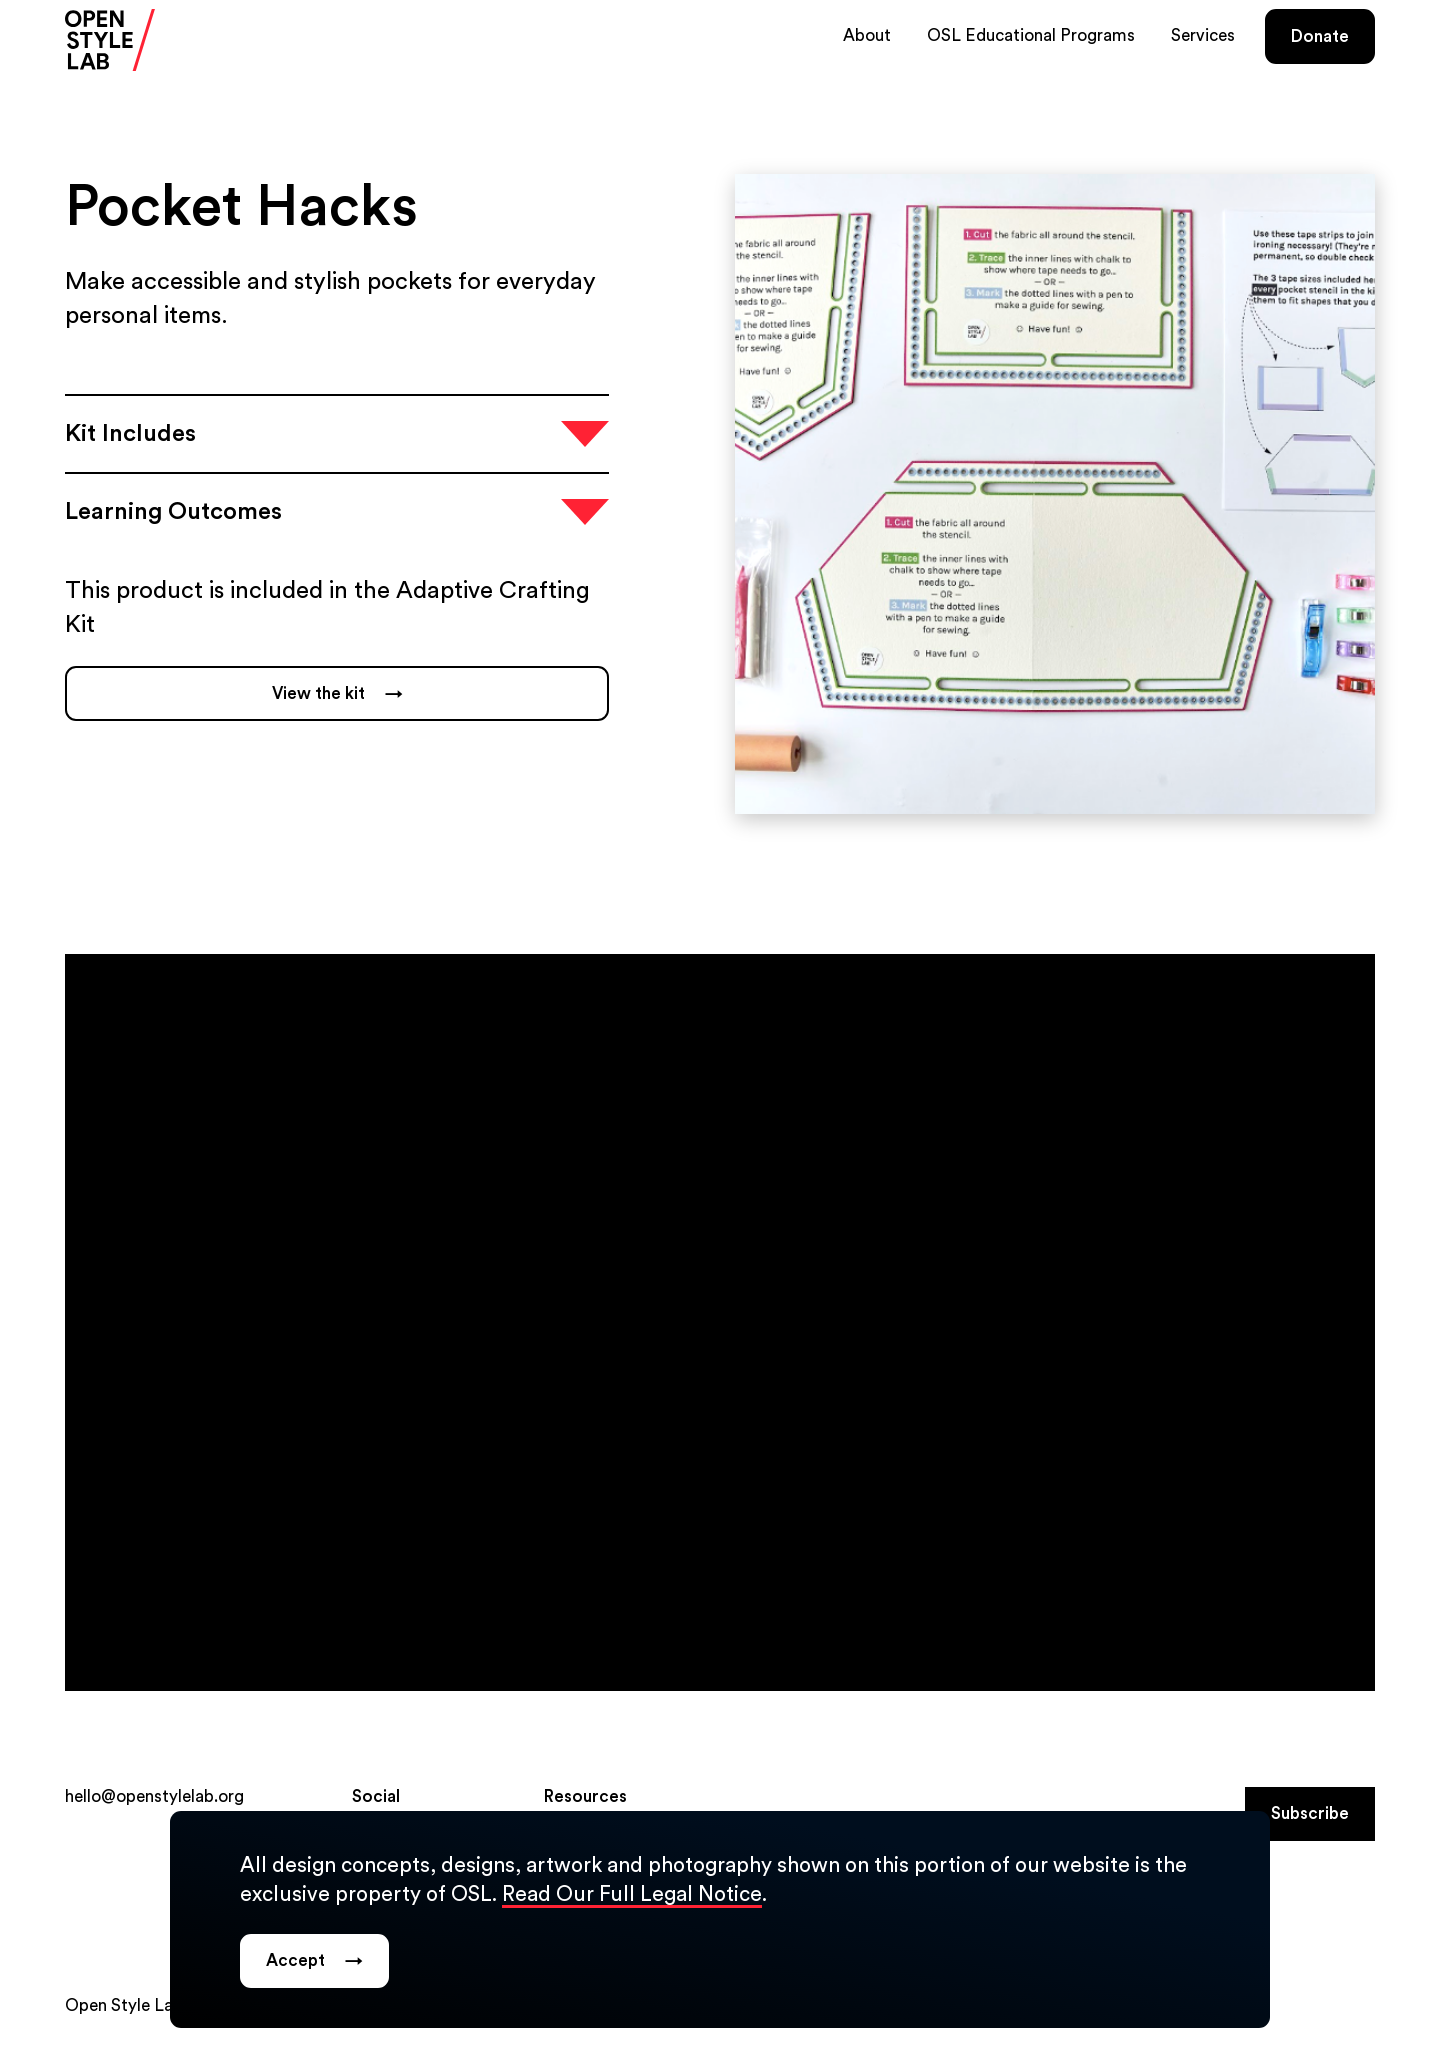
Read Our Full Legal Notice (632, 1894)
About (867, 35)
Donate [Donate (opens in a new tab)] (1320, 36)
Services (1203, 35)
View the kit (337, 694)
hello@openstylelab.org (154, 1796)
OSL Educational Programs (1031, 35)
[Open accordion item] (337, 433)
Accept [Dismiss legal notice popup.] (314, 1961)
